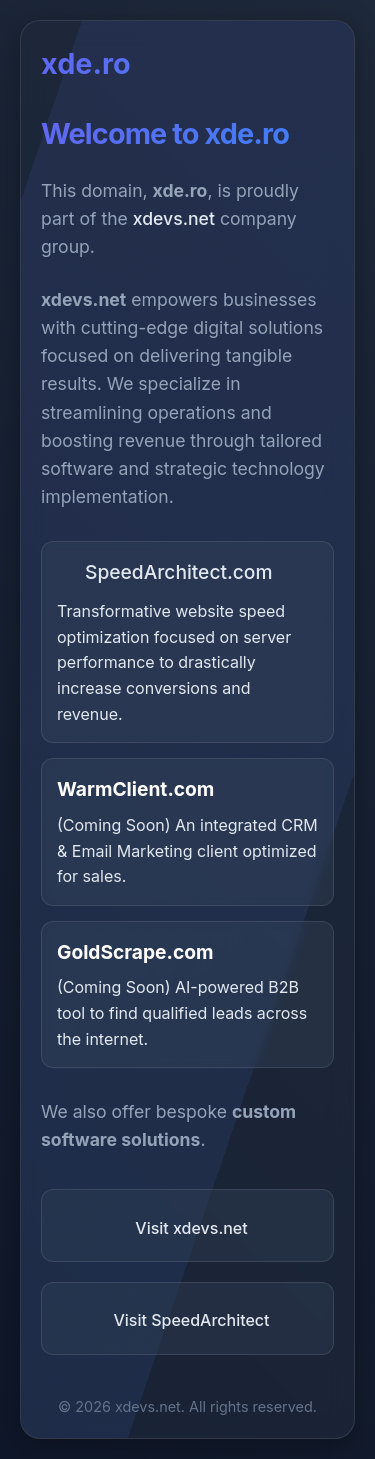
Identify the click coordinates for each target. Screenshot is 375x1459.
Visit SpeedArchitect (191, 1320)
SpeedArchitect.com (165, 572)
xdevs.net (174, 218)
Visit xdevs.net (191, 1228)
